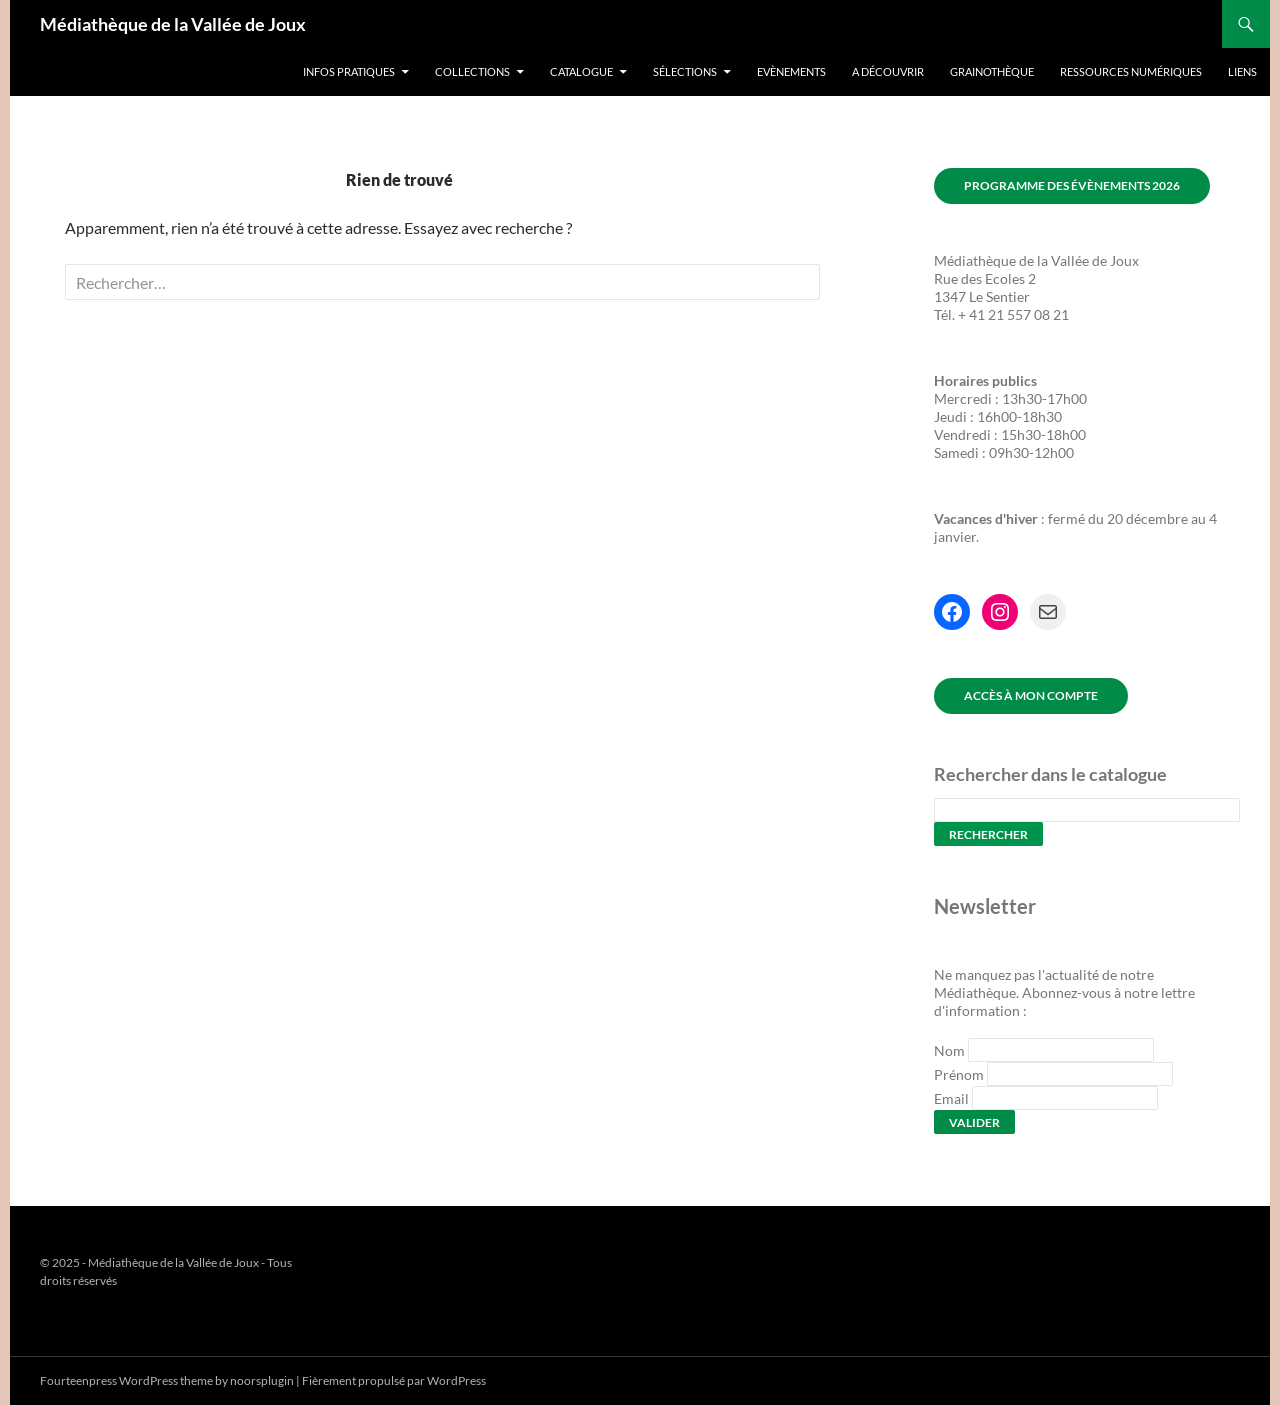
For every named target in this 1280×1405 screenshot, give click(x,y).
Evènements (791, 71)
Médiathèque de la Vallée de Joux (173, 24)
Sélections (685, 71)
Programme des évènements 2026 (1072, 185)
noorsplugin (262, 1380)
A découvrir (888, 71)
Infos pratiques (349, 71)
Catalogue (581, 71)
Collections (472, 71)
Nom (949, 1050)
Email (951, 1098)
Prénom (959, 1074)
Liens (1242, 71)
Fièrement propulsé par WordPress (394, 1380)
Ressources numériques (1131, 71)
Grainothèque (992, 71)
